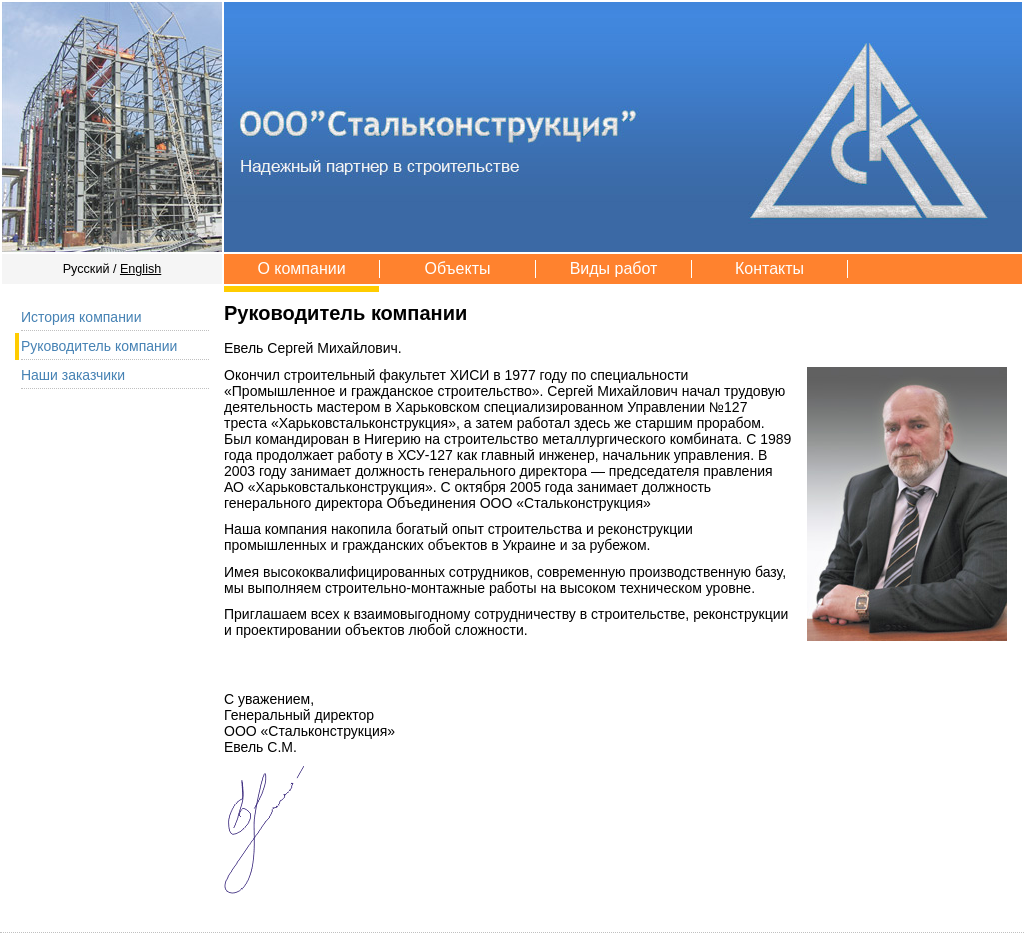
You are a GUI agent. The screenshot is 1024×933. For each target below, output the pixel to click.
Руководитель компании (99, 346)
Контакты (769, 268)
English (140, 269)
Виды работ (614, 268)
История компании (81, 317)
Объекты (458, 268)
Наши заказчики (73, 375)
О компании (301, 268)
